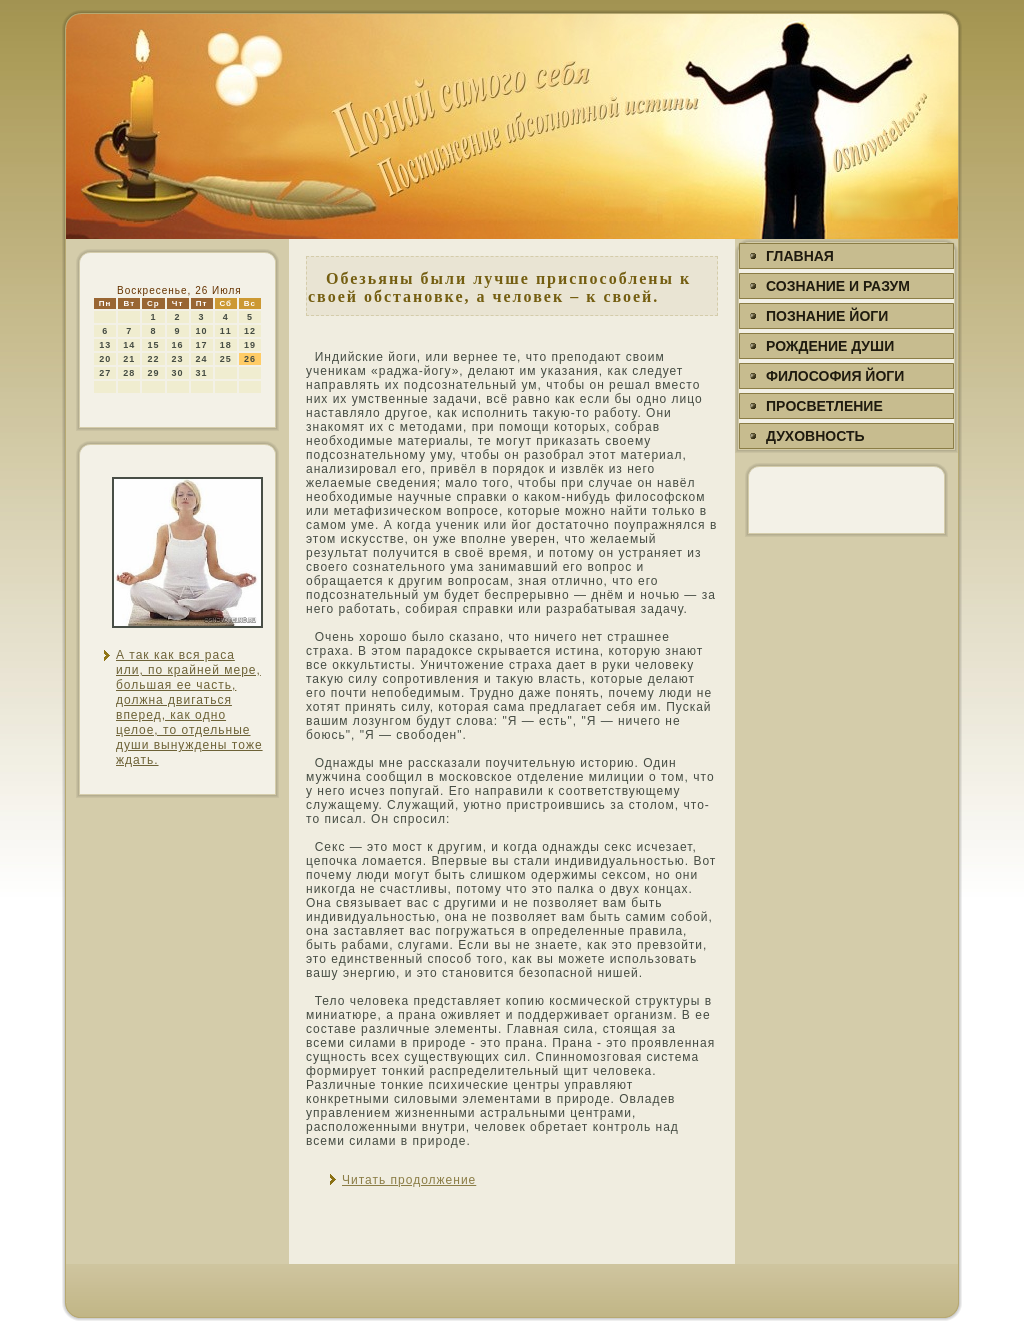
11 (226, 331)
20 (105, 359)
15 (153, 345)
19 (250, 345)
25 (226, 359)
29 (153, 373)
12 (250, 331)
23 (178, 359)
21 (129, 359)
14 (129, 345)
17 (202, 345)
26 (250, 359)
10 (202, 331)
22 (153, 359)
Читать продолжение (409, 1180)
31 (202, 373)
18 (226, 345)
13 (105, 345)
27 (105, 373)
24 (202, 359)
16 (178, 345)
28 (129, 373)
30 (178, 373)
